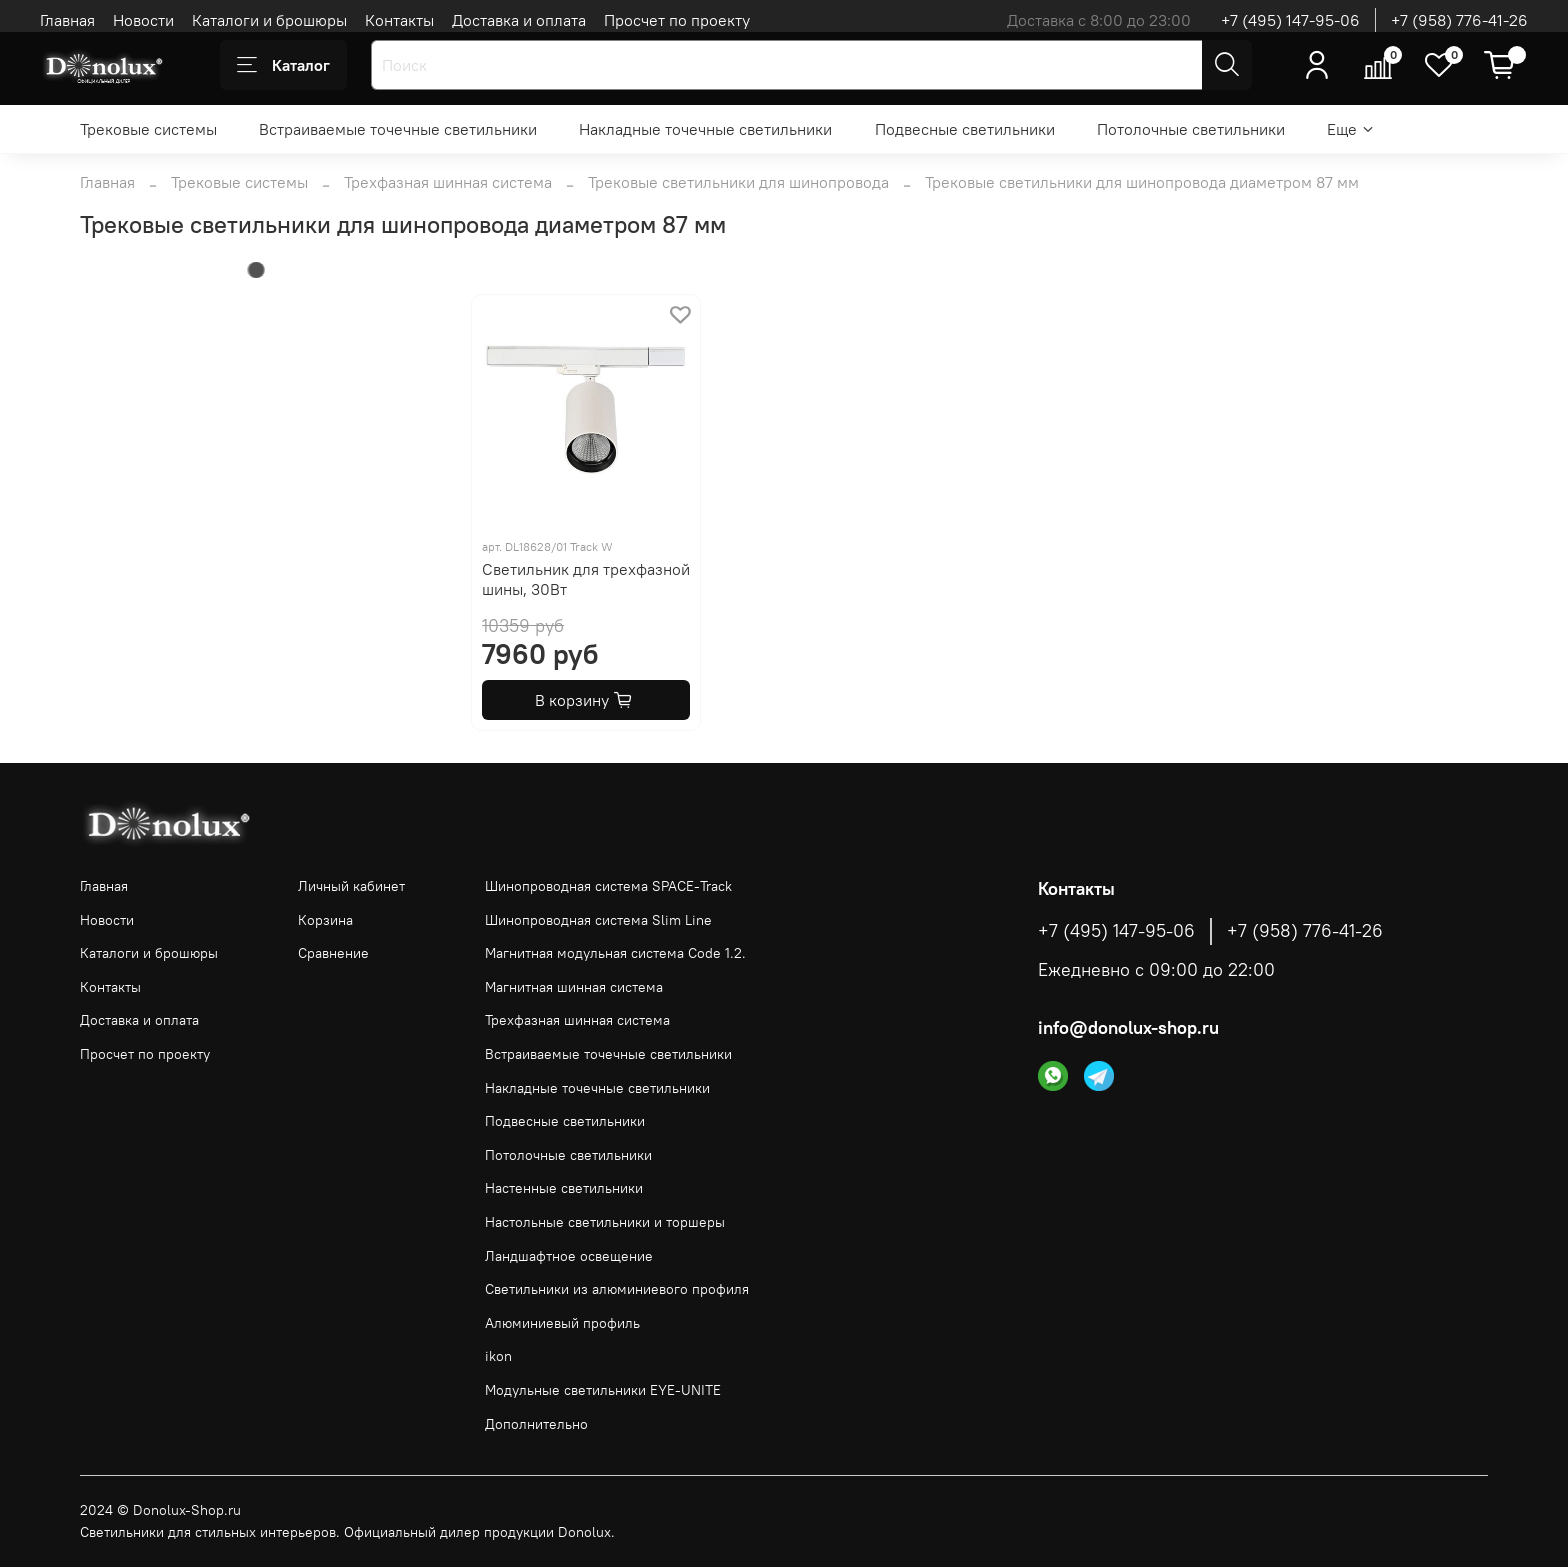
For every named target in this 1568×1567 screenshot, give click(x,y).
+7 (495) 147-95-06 (1290, 20)
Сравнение (333, 953)
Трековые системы (148, 129)
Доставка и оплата (519, 20)
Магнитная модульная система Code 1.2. (615, 953)
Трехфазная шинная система (448, 182)
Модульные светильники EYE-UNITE (603, 1390)
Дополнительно (536, 1424)
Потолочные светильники (1191, 129)
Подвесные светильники (965, 129)
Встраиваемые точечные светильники (398, 129)
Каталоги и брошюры (269, 20)
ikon (498, 1356)
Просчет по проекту (677, 20)
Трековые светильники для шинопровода (738, 182)
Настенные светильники (564, 1188)
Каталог (283, 65)
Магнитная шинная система (574, 987)
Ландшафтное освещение (569, 1256)
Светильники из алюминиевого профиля (617, 1289)
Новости (143, 20)
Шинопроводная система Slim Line (598, 920)
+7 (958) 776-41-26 (1459, 20)
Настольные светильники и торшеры (605, 1222)
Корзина (325, 920)
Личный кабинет (351, 886)
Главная (67, 20)
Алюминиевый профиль (562, 1323)
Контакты (399, 20)
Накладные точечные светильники (705, 129)
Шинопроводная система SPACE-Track (608, 886)
